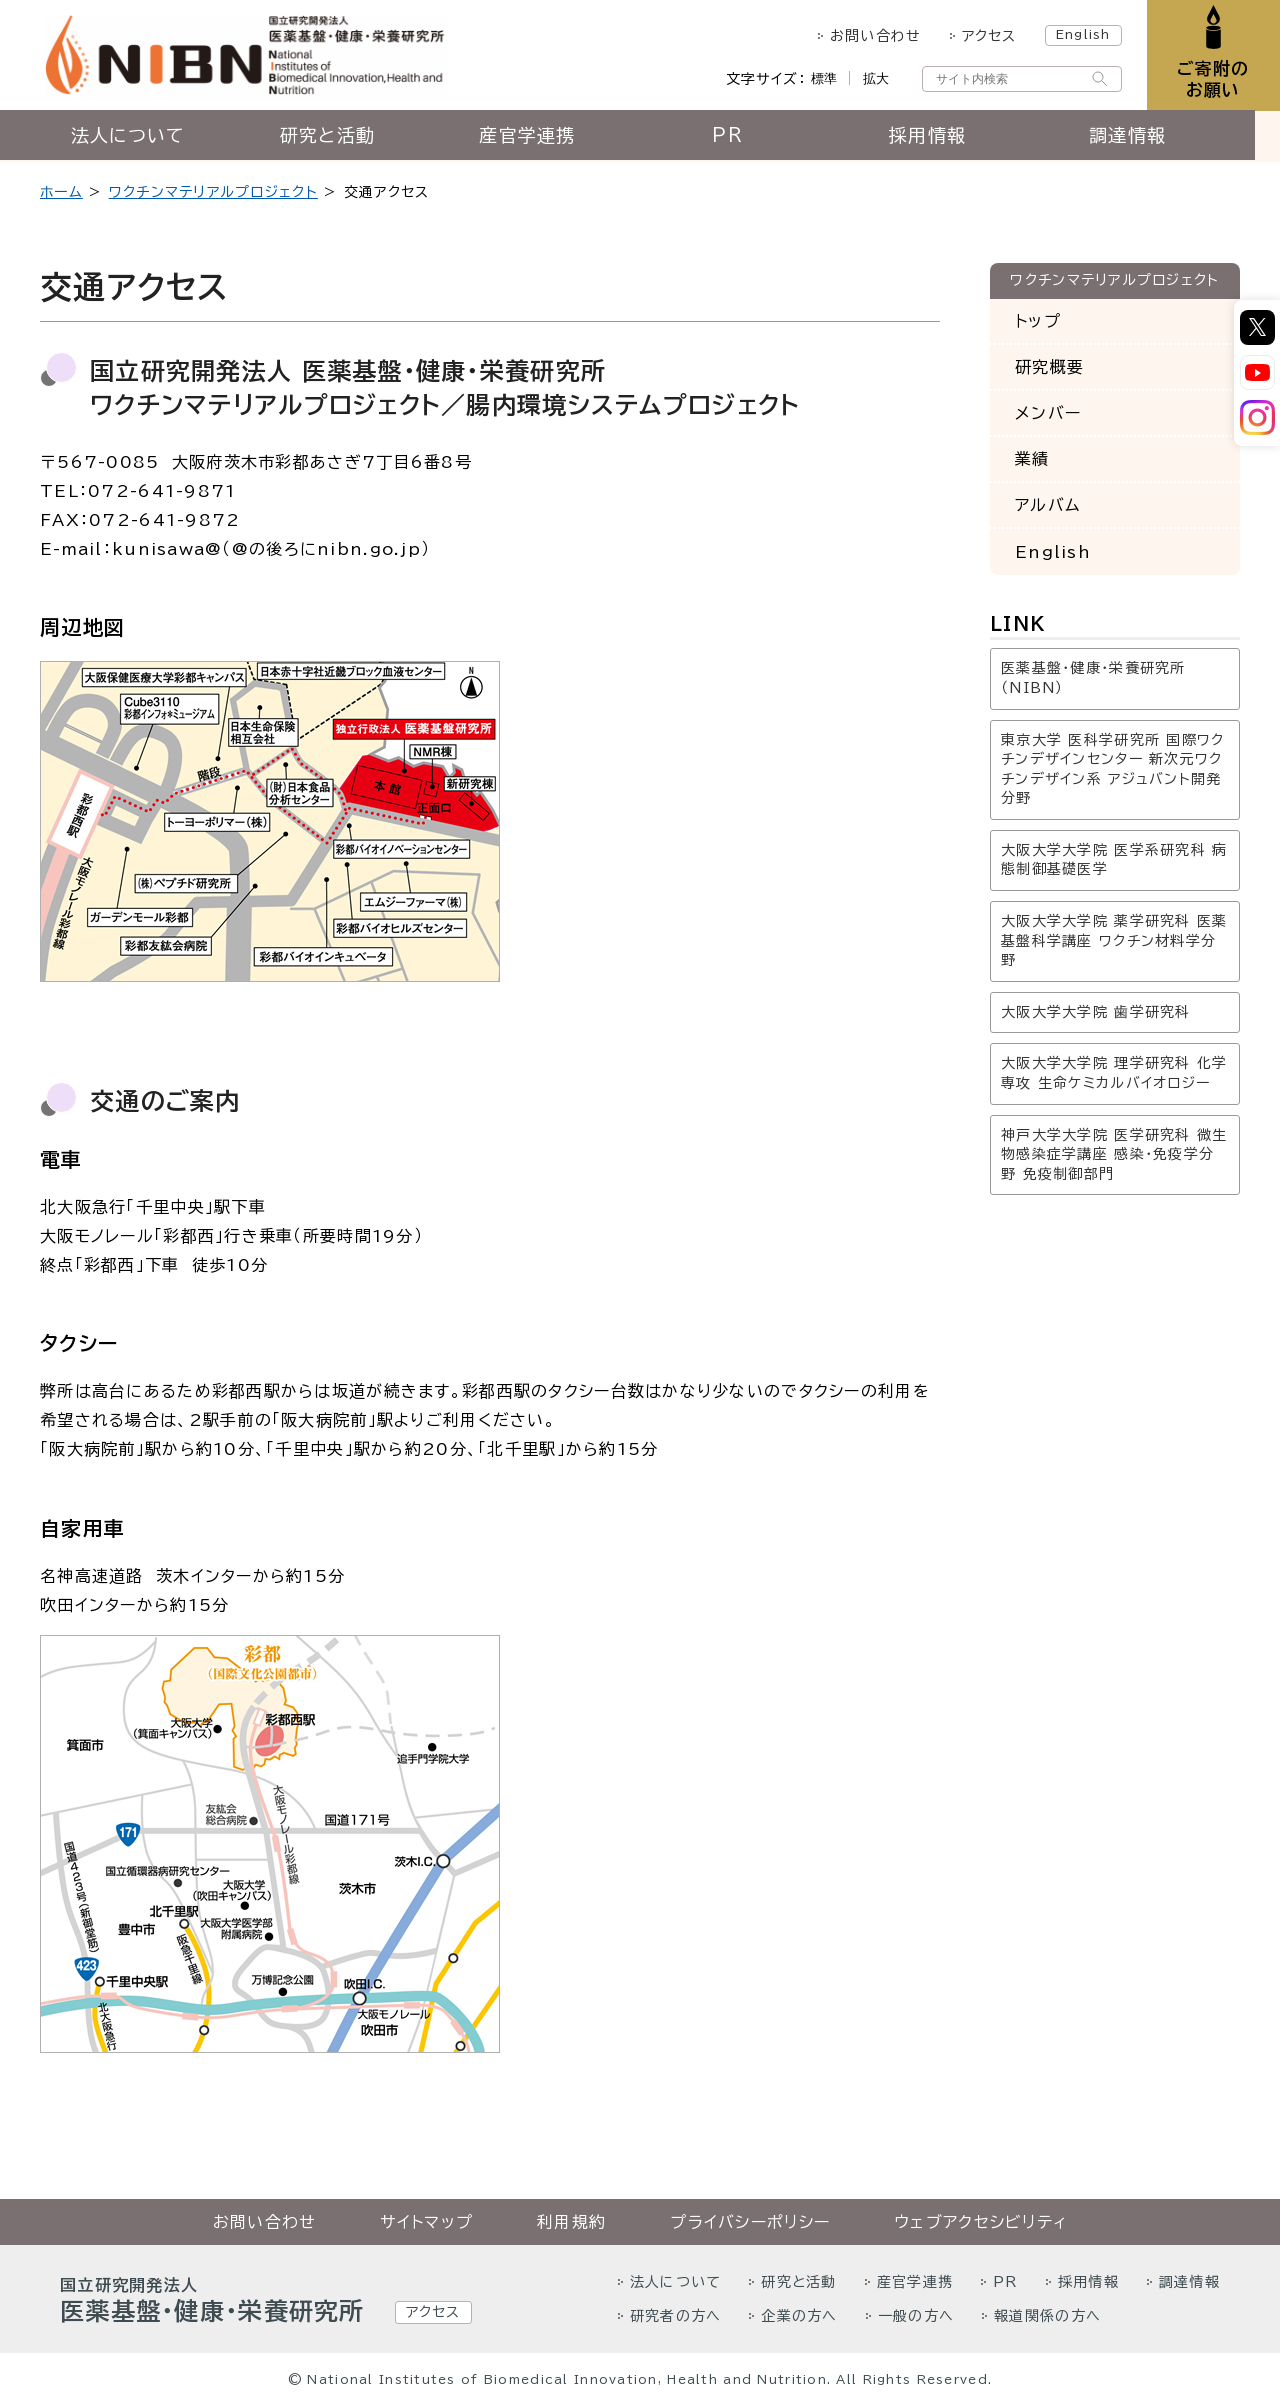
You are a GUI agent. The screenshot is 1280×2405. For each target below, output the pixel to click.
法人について (140, 137)
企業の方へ (799, 2316)
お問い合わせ (874, 36)
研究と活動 (339, 137)
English (1081, 34)
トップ (1038, 321)
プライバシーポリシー (750, 2222)
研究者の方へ (676, 2316)
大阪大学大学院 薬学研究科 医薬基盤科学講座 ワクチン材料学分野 (1114, 940)
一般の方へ (916, 2316)
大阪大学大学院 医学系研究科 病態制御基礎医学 (1114, 860)
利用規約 (571, 2222)
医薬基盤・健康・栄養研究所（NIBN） (1093, 678)
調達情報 (1139, 137)
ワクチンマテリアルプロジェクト (213, 192)
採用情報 (939, 137)
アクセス (987, 36)
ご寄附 (1212, 79)
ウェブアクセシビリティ (980, 2222)
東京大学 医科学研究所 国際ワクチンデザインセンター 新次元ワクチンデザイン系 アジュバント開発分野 (1112, 769)
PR (740, 137)
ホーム (61, 192)
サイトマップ (426, 2222)
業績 (1032, 459)
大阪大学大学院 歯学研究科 (1096, 1012)
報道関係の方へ (1047, 2316)
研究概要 (1049, 367)
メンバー (1048, 413)
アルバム (1047, 505)
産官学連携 (540, 137)
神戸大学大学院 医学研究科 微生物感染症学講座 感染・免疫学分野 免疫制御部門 (1114, 1154)
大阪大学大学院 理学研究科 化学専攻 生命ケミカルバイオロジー (1114, 1073)
